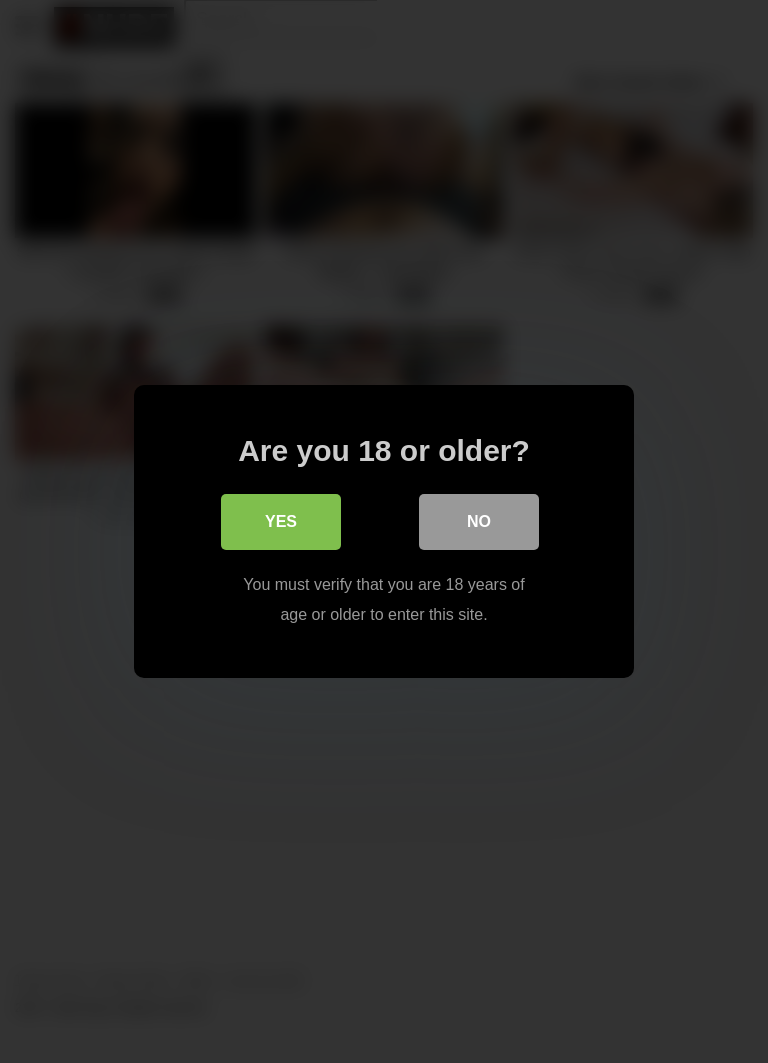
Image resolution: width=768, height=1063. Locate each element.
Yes (281, 521)
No (479, 521)
